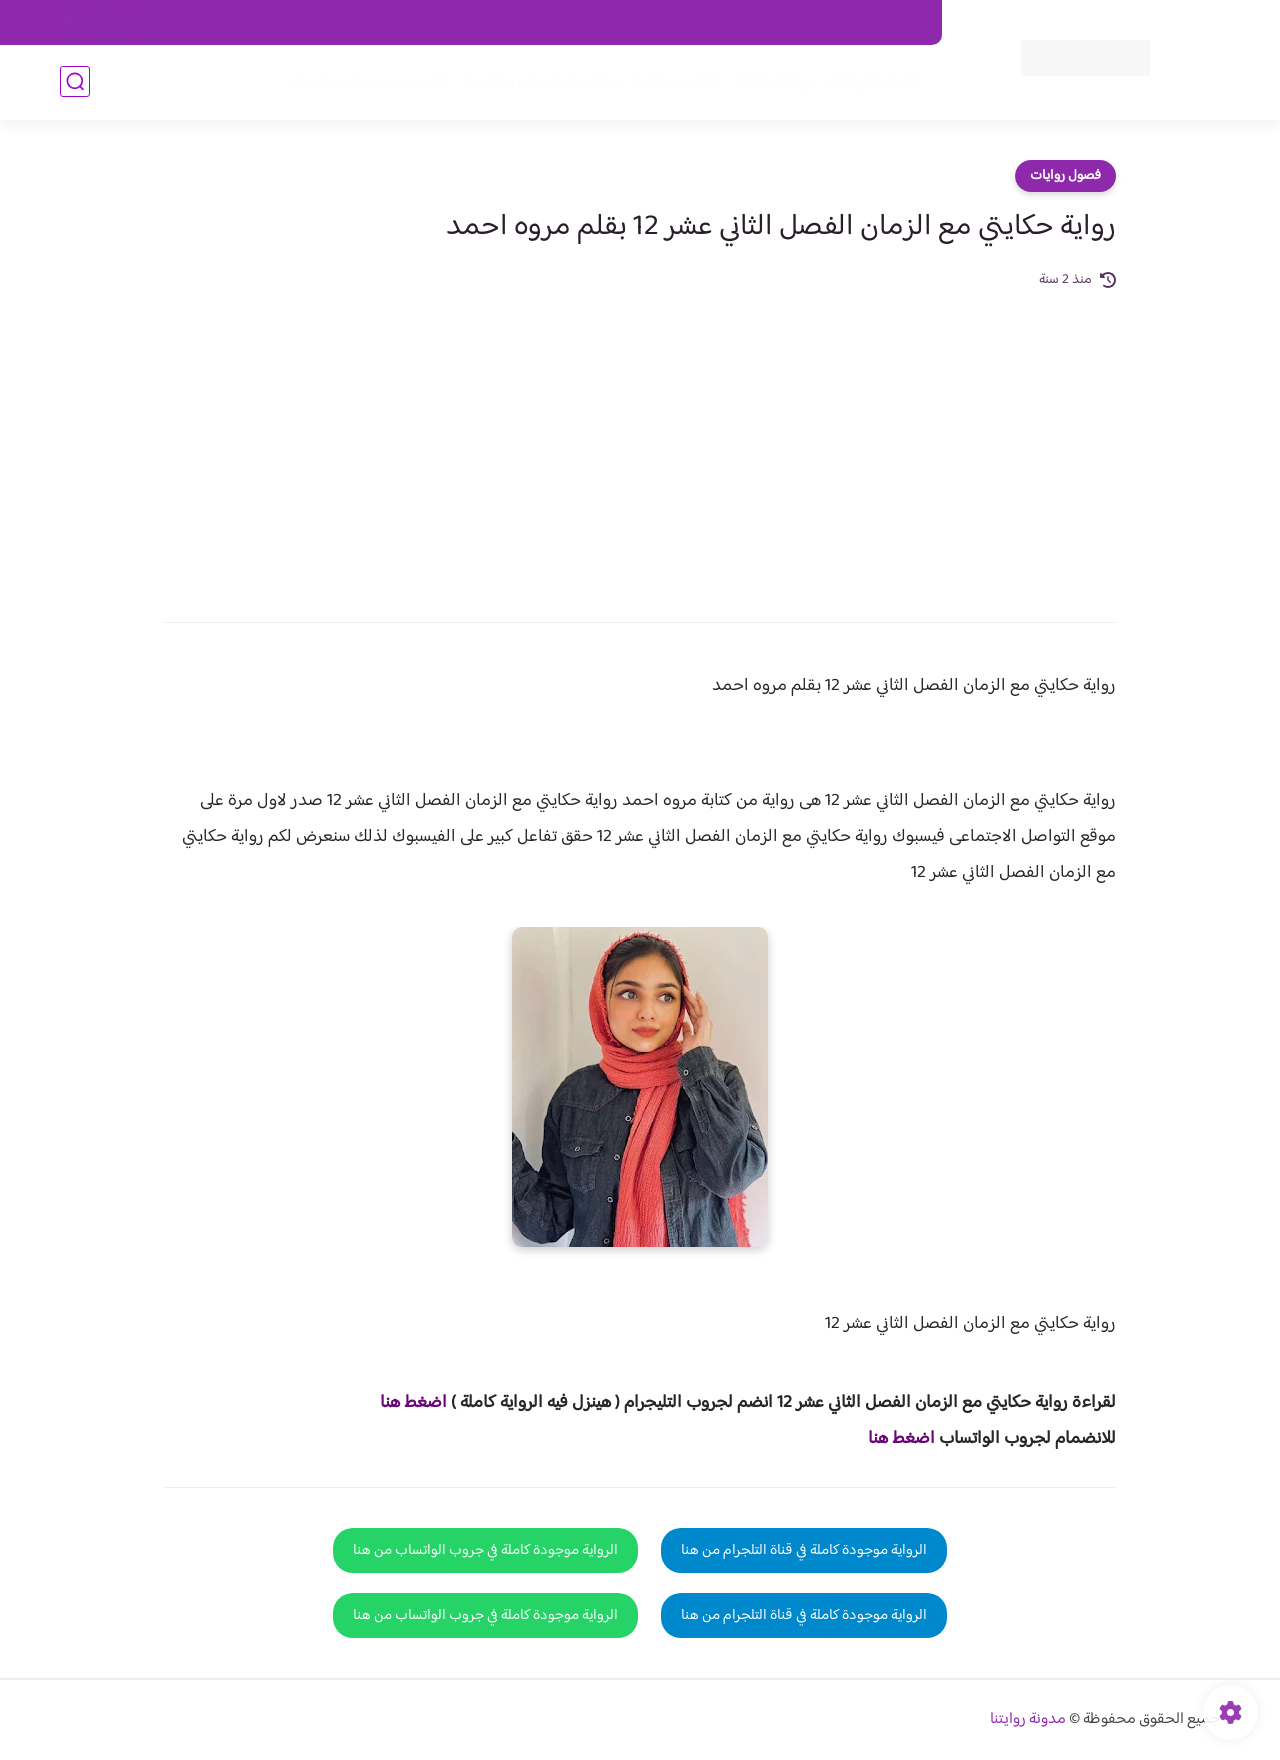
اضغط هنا (413, 1403)
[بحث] (75, 81)
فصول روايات (1065, 176)
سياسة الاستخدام (638, 23)
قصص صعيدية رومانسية (371, 81)
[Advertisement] (640, 442)
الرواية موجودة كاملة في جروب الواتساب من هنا (485, 1550)
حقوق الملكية (813, 23)
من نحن (731, 23)
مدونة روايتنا (1028, 1719)
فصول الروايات (873, 81)
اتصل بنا (897, 23)
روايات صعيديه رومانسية (541, 81)
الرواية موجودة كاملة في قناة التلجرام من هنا (804, 1550)
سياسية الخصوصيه (518, 23)
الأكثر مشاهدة (677, 81)
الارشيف (423, 23)
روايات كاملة (774, 81)
